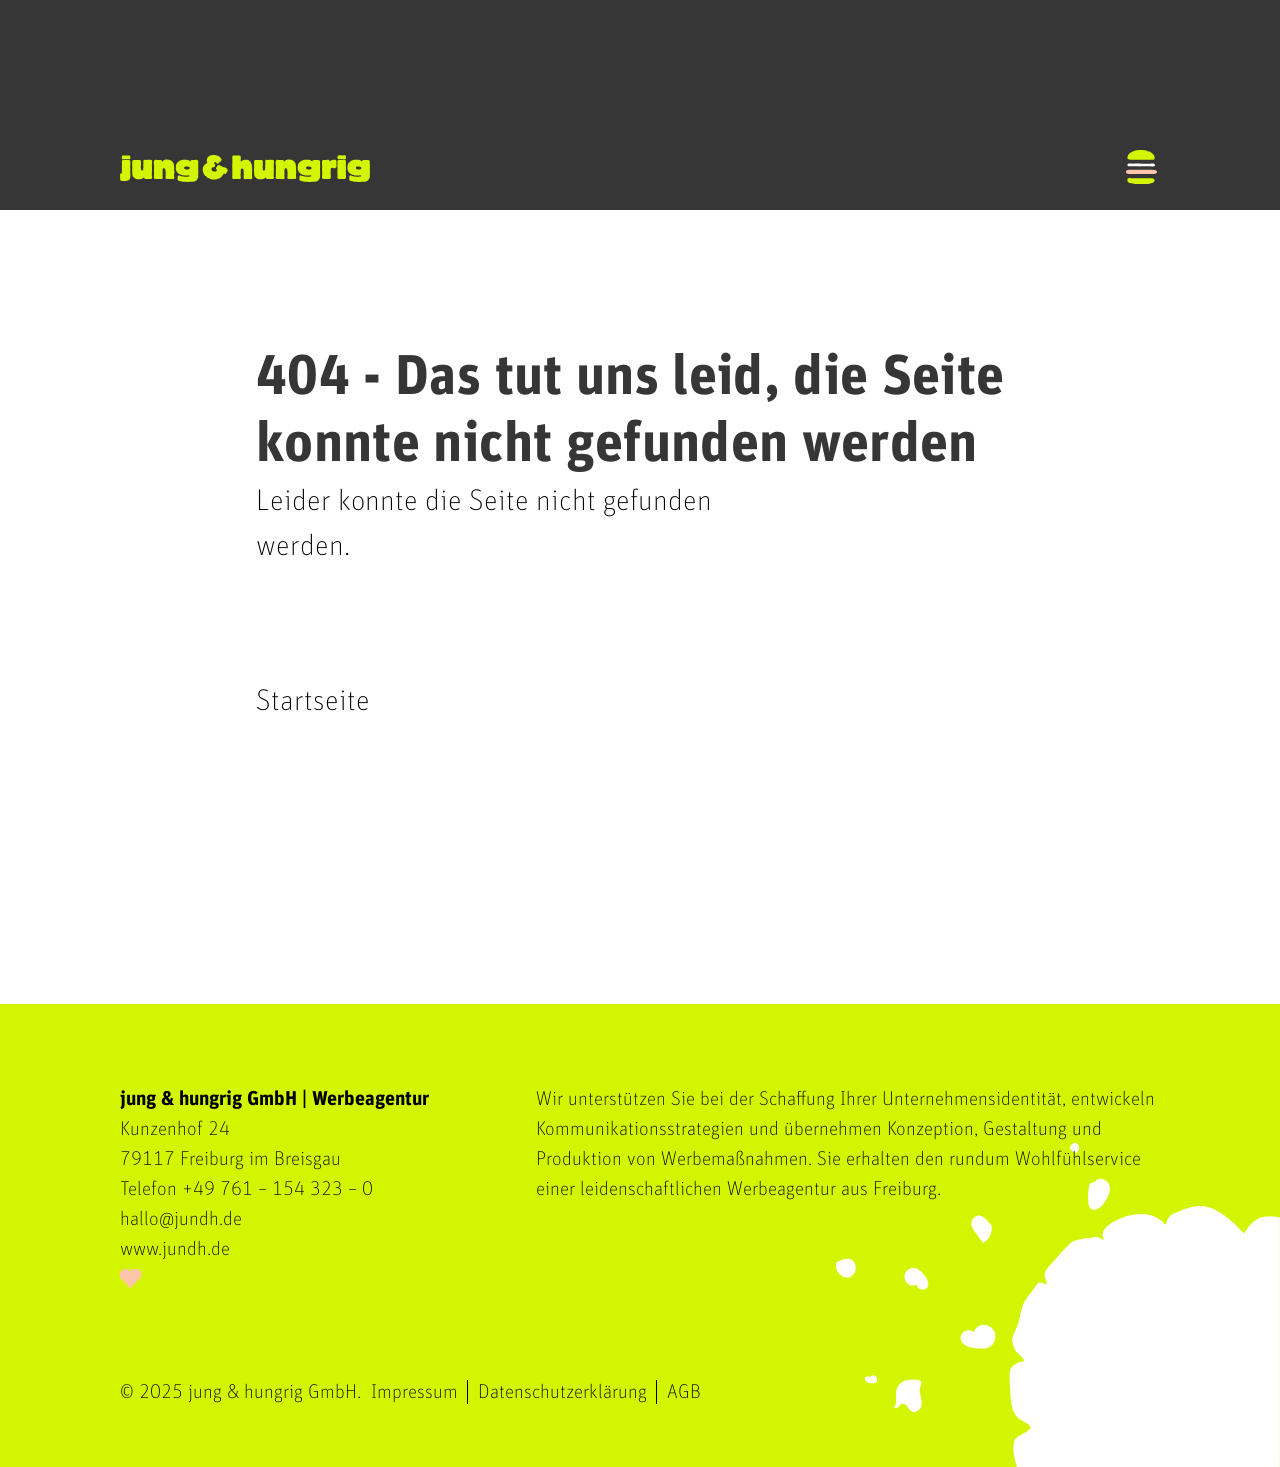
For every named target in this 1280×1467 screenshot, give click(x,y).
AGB (684, 1392)
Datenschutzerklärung (562, 1392)
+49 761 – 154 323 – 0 (277, 1189)
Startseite (313, 701)
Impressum (414, 1392)
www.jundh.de (175, 1249)
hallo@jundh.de (181, 1219)
